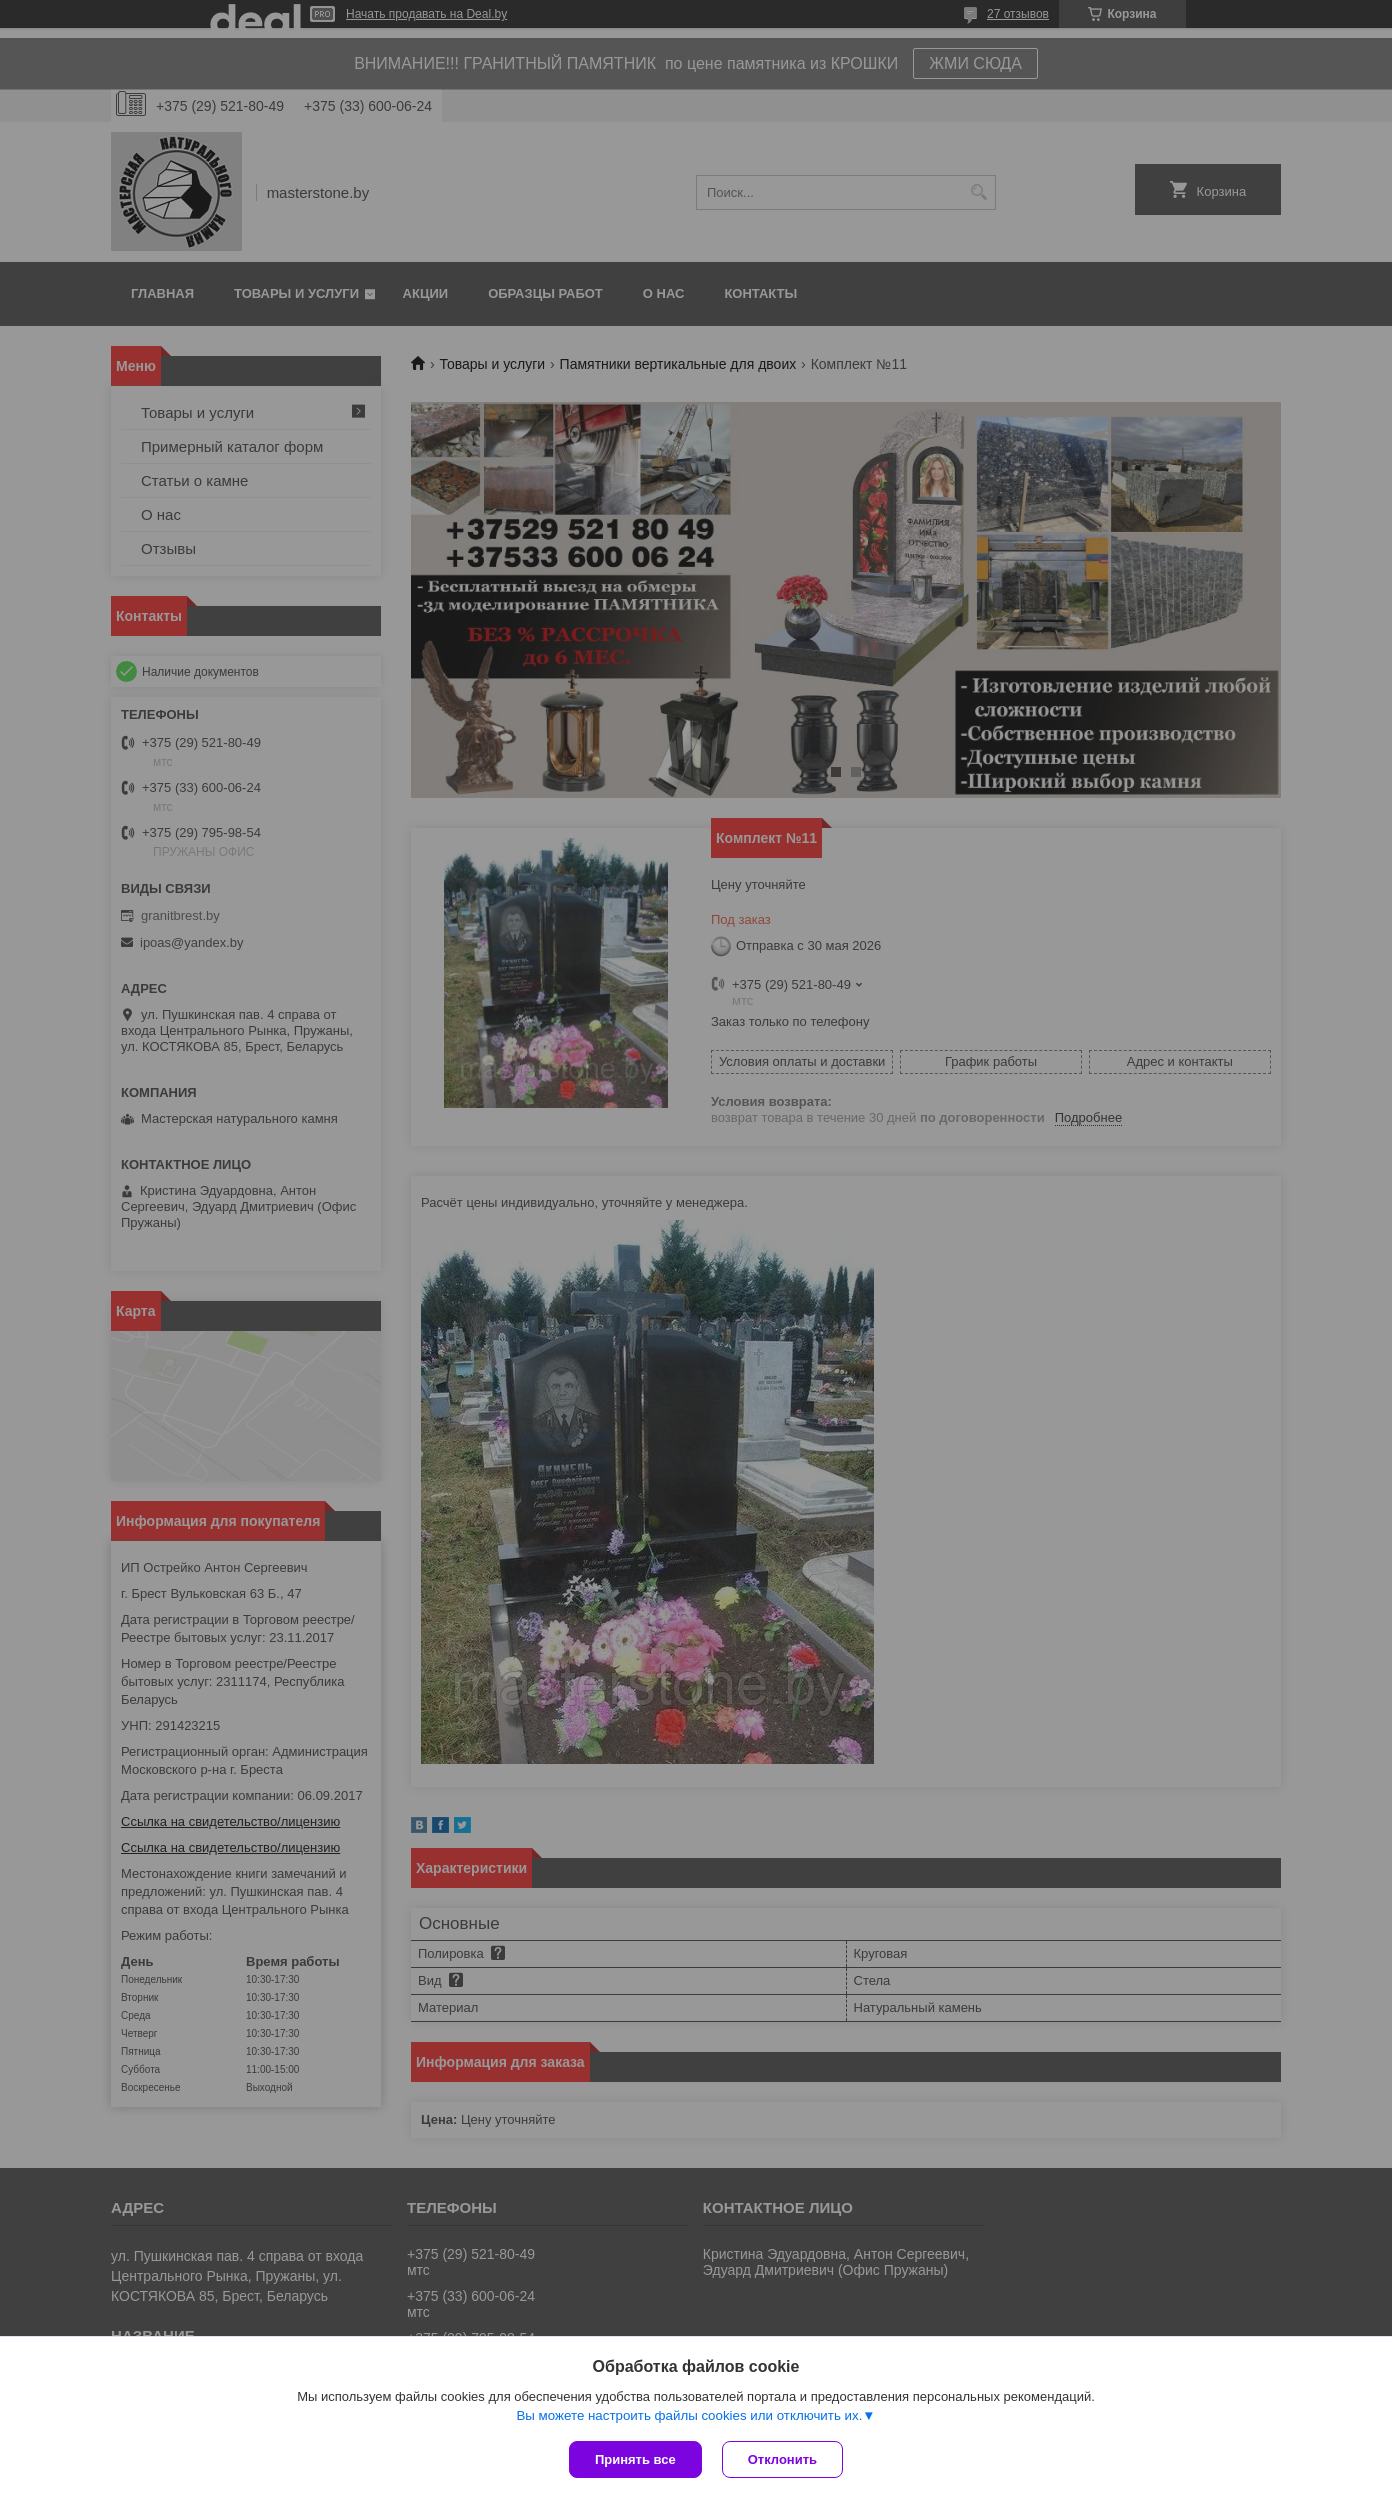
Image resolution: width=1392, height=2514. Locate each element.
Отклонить (782, 2459)
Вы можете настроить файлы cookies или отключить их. (689, 2415)
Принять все (635, 2459)
